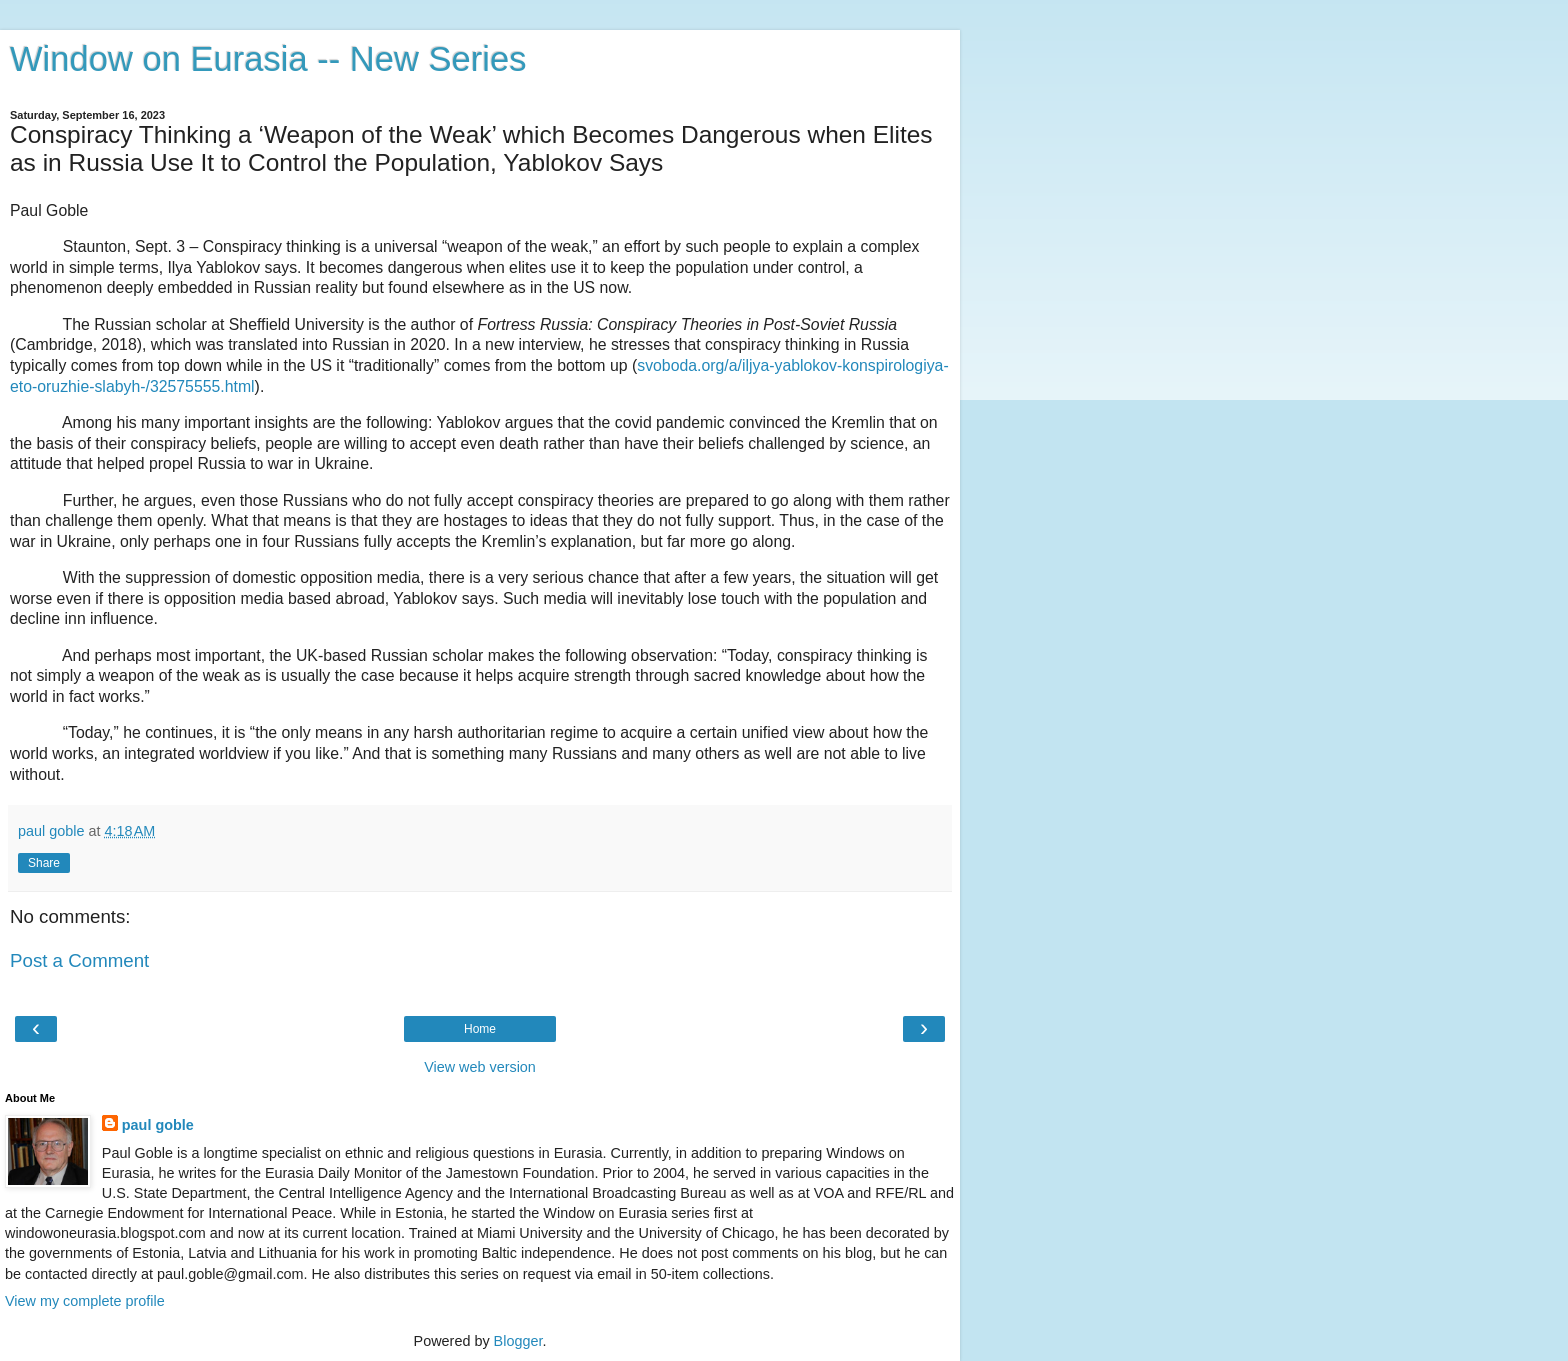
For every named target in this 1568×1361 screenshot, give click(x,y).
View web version (480, 1067)
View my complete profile (85, 1301)
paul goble (158, 1125)
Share (44, 863)
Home (480, 1029)
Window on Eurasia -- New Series (268, 59)
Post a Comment (79, 960)
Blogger (518, 1341)
